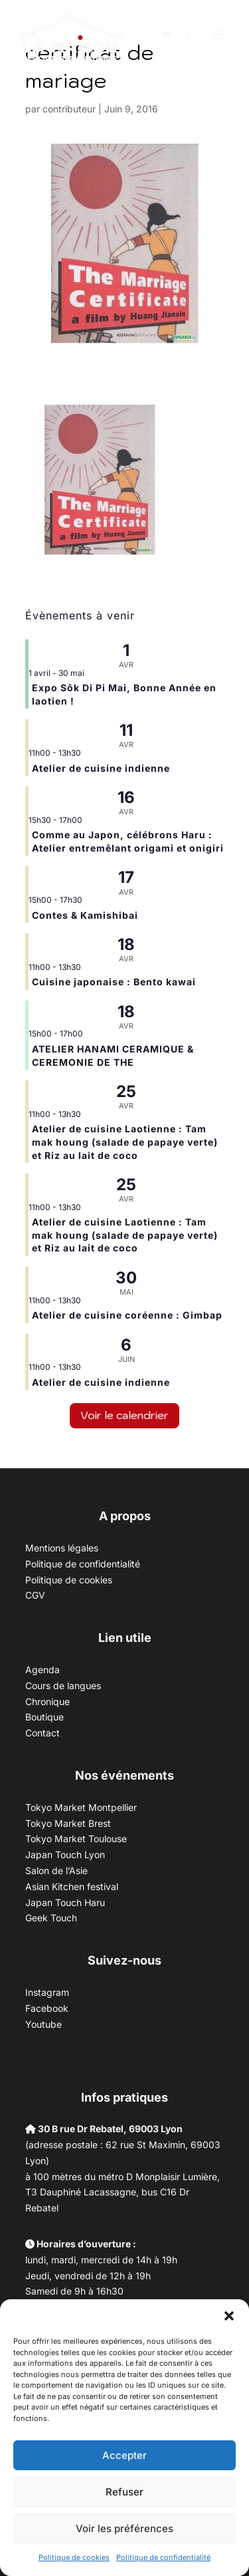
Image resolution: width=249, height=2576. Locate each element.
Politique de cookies (74, 2557)
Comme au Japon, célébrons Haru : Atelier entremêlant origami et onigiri (128, 841)
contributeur (69, 108)
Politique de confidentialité (163, 2557)
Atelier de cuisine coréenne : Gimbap (127, 1315)
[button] (229, 2316)
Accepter (124, 2455)
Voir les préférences (124, 2528)
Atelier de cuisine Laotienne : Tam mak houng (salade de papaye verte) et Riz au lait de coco (125, 1141)
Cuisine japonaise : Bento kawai (114, 981)
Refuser (124, 2492)
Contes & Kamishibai (85, 915)
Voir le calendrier (124, 1415)
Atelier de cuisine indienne (101, 768)
